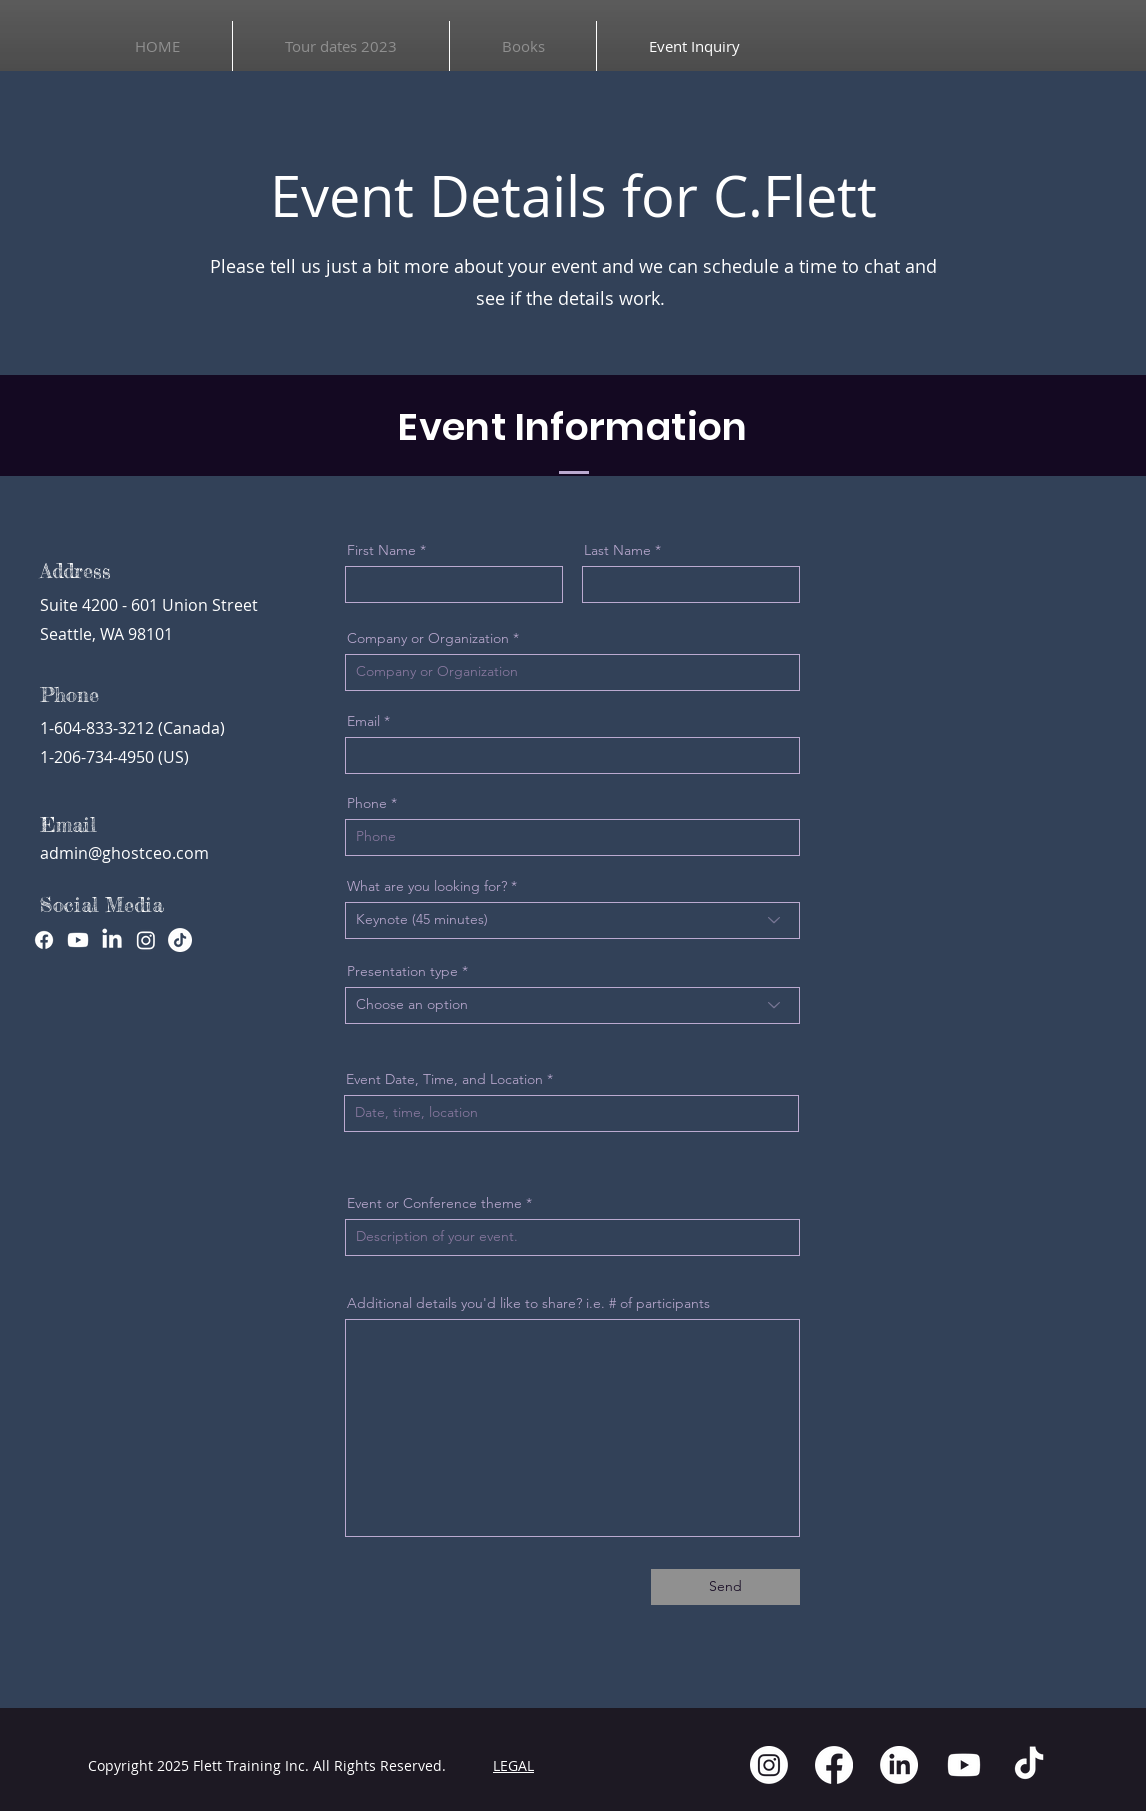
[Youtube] (78, 940)
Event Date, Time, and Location (444, 1079)
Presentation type (402, 971)
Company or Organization (428, 638)
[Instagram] (146, 940)
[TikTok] (180, 940)
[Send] (725, 1587)
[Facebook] (44, 940)
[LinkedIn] (112, 940)
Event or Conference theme (434, 1203)
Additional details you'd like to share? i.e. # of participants (528, 1303)
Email (363, 721)
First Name (381, 550)
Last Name (617, 550)
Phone (367, 803)
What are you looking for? (427, 886)
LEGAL (513, 1765)
